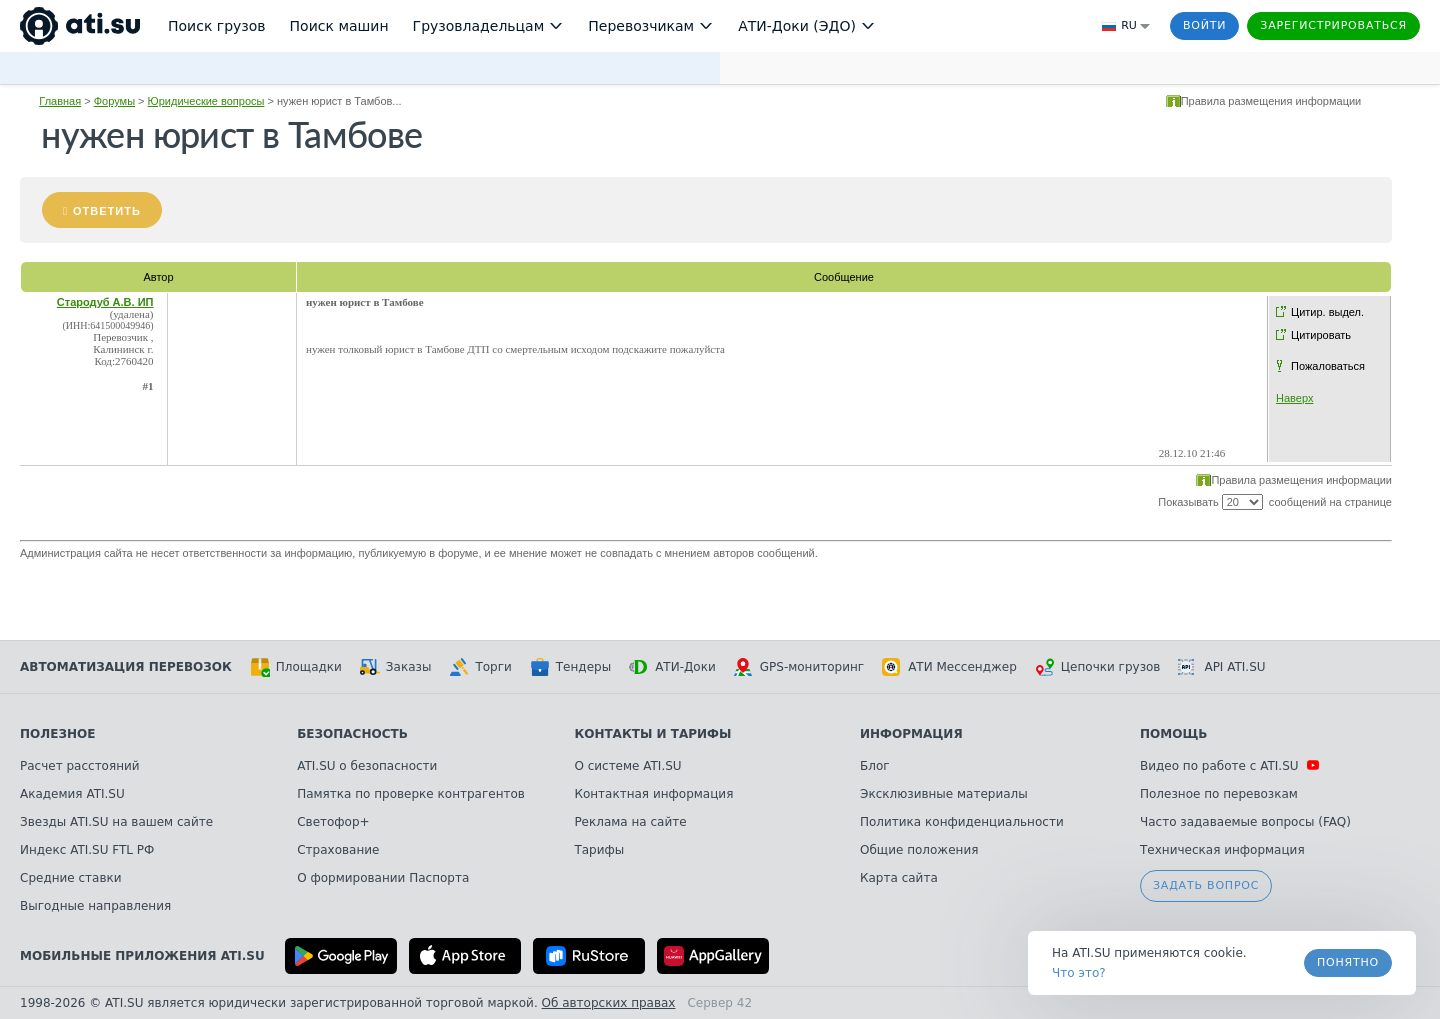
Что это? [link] (1079, 973)
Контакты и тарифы (652, 734)
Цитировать (1321, 335)
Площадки (296, 667)
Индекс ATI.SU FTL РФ (87, 850)
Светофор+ (333, 822)
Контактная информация (653, 794)
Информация (911, 734)
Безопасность (352, 734)
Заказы (396, 667)
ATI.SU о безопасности (367, 766)
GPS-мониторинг (799, 667)
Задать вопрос (1206, 885)
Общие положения (919, 850)
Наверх (1294, 398)
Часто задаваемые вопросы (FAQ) (1245, 822)
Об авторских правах (609, 1003)
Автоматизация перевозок (126, 667)
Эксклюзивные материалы (944, 794)
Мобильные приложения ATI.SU (142, 956)
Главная (60, 101)
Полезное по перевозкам (1219, 794)
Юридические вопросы (206, 101)
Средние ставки (71, 878)
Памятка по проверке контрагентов (411, 794)
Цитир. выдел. (1327, 312)
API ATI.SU (1221, 667)
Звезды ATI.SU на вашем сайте (116, 822)
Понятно (1348, 962)
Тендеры (570, 667)
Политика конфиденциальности (962, 822)
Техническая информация (1222, 850)
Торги (480, 667)
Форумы (114, 101)
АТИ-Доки (672, 667)
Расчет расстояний (80, 766)
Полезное (57, 734)
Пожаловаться (1328, 366)
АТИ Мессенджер (949, 667)
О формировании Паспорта (383, 878)
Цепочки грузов (1098, 667)
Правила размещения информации (1271, 101)
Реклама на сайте (630, 822)
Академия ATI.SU (72, 794)
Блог (875, 766)
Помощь (1173, 734)
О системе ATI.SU (627, 766)
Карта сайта (899, 878)
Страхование (338, 850)
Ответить (107, 211)
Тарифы (599, 850)
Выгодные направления (95, 906)
